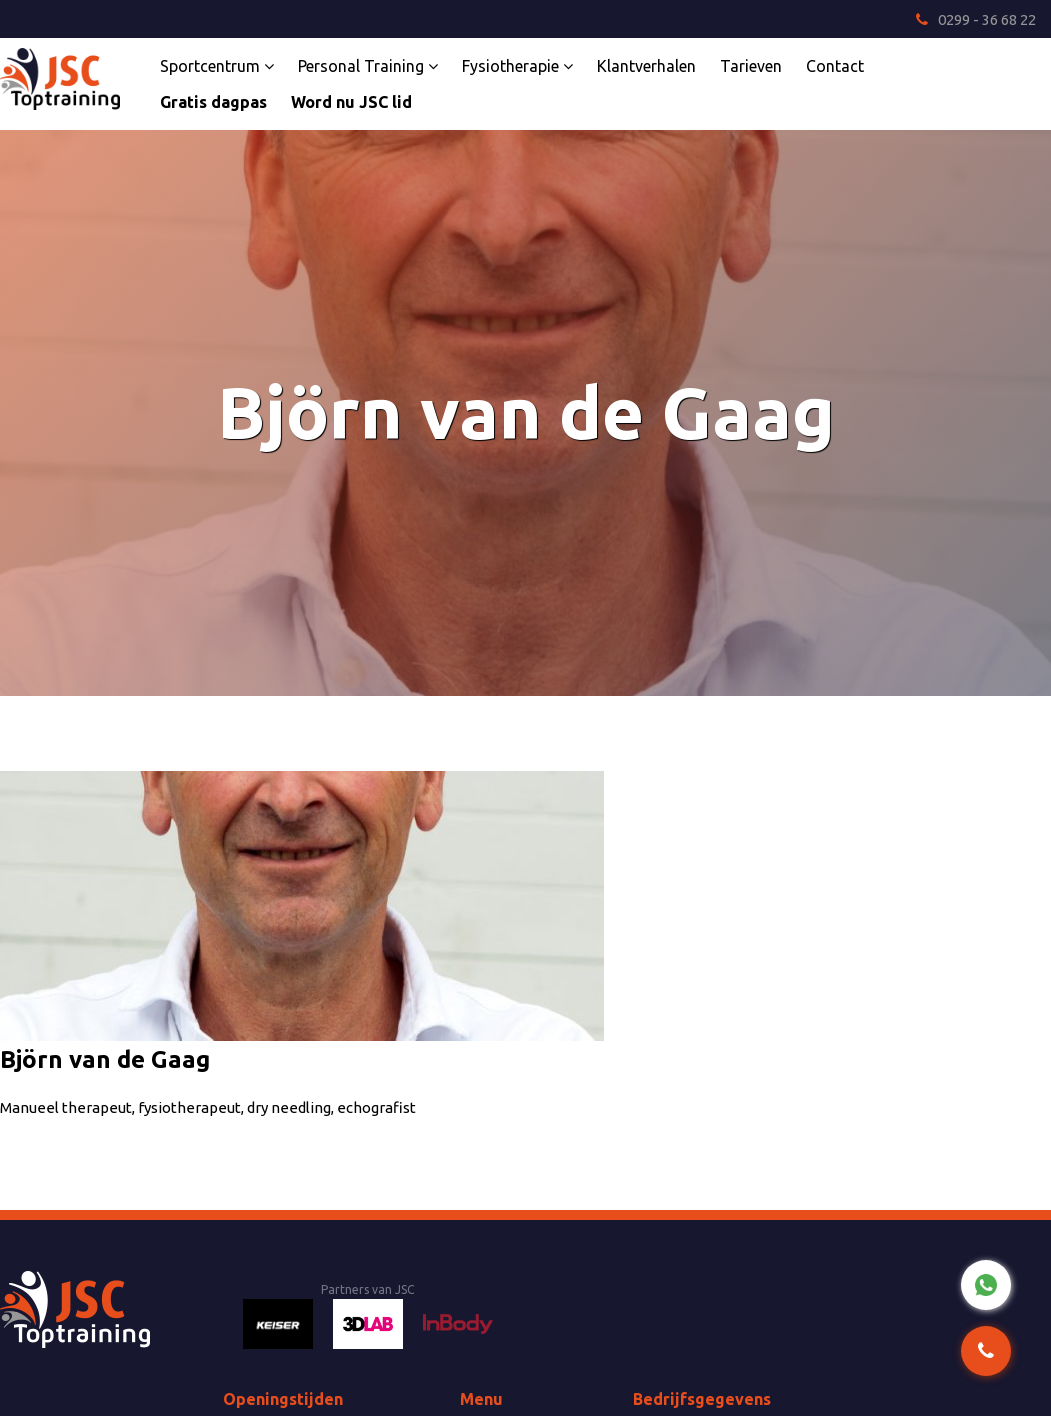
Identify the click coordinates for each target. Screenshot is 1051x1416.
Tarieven (751, 66)
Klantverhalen (646, 66)
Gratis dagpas (213, 102)
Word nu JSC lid (351, 102)
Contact (835, 66)
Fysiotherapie (517, 66)
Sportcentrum (217, 66)
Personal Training (368, 66)
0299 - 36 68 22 (976, 19)
